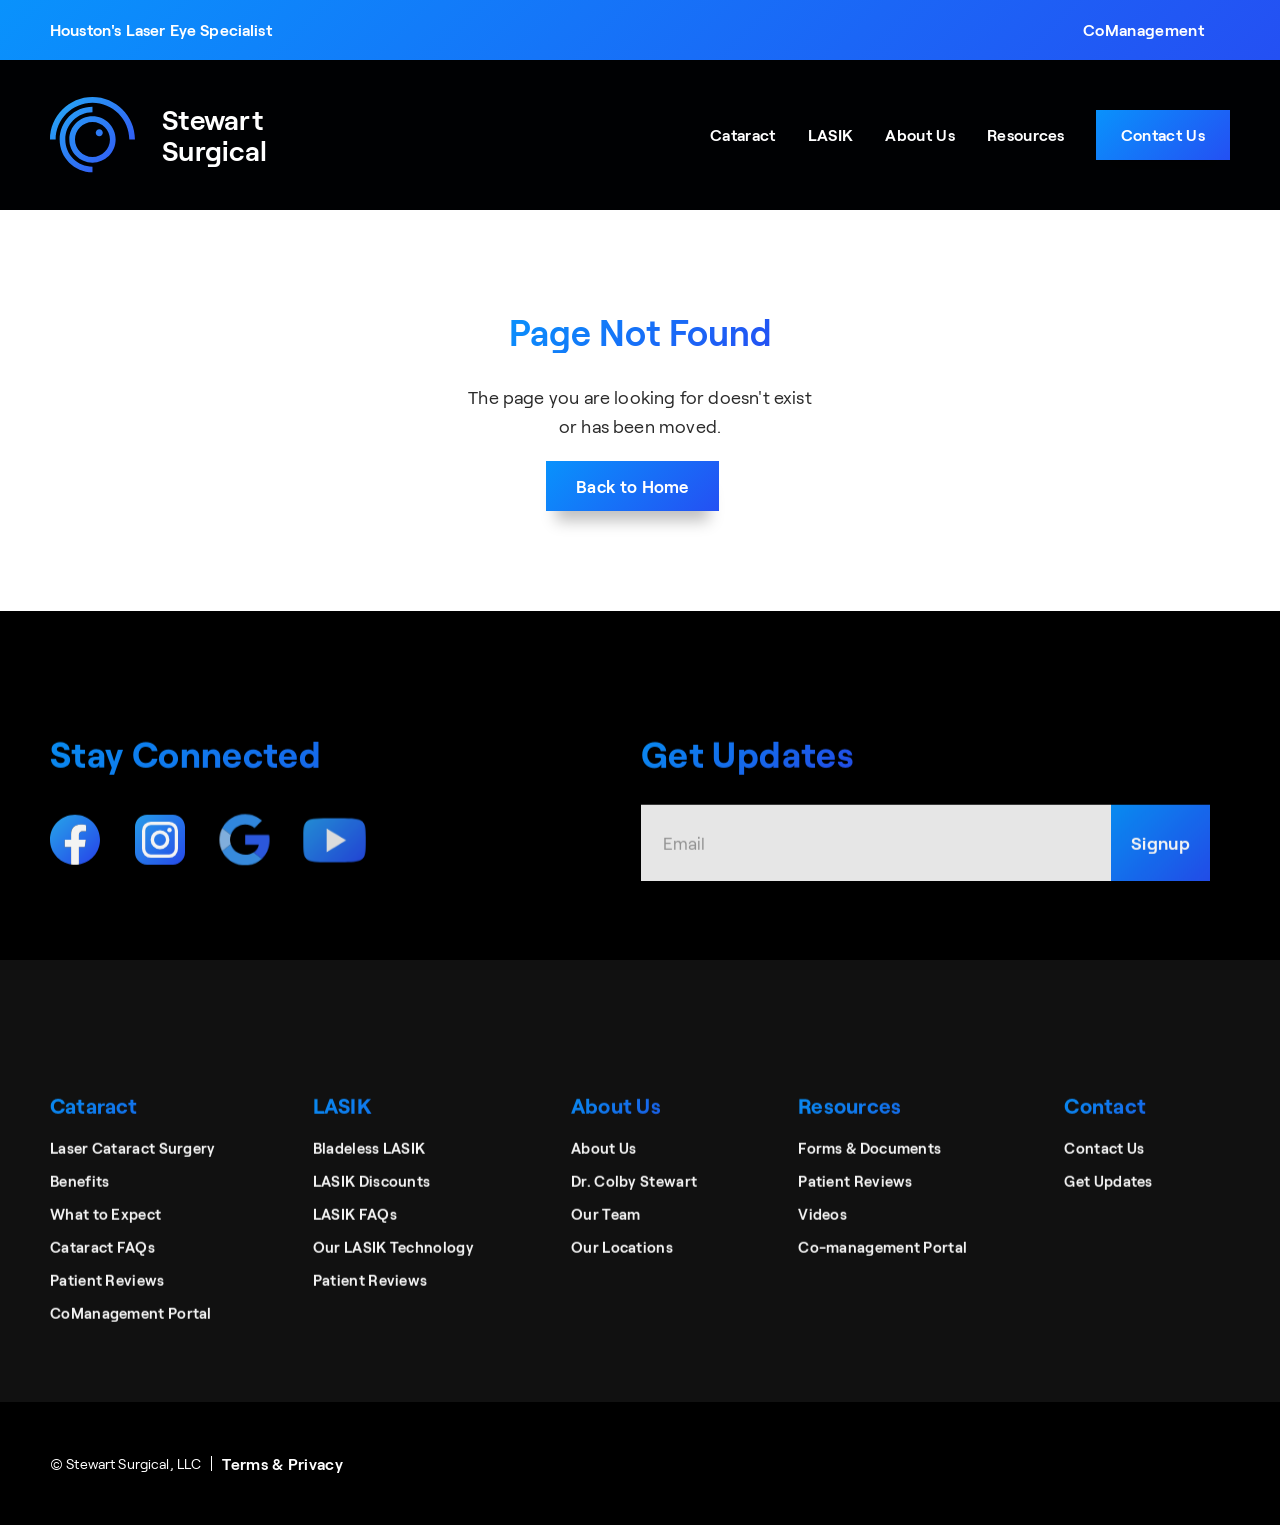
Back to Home (632, 486)
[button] (1143, 30)
